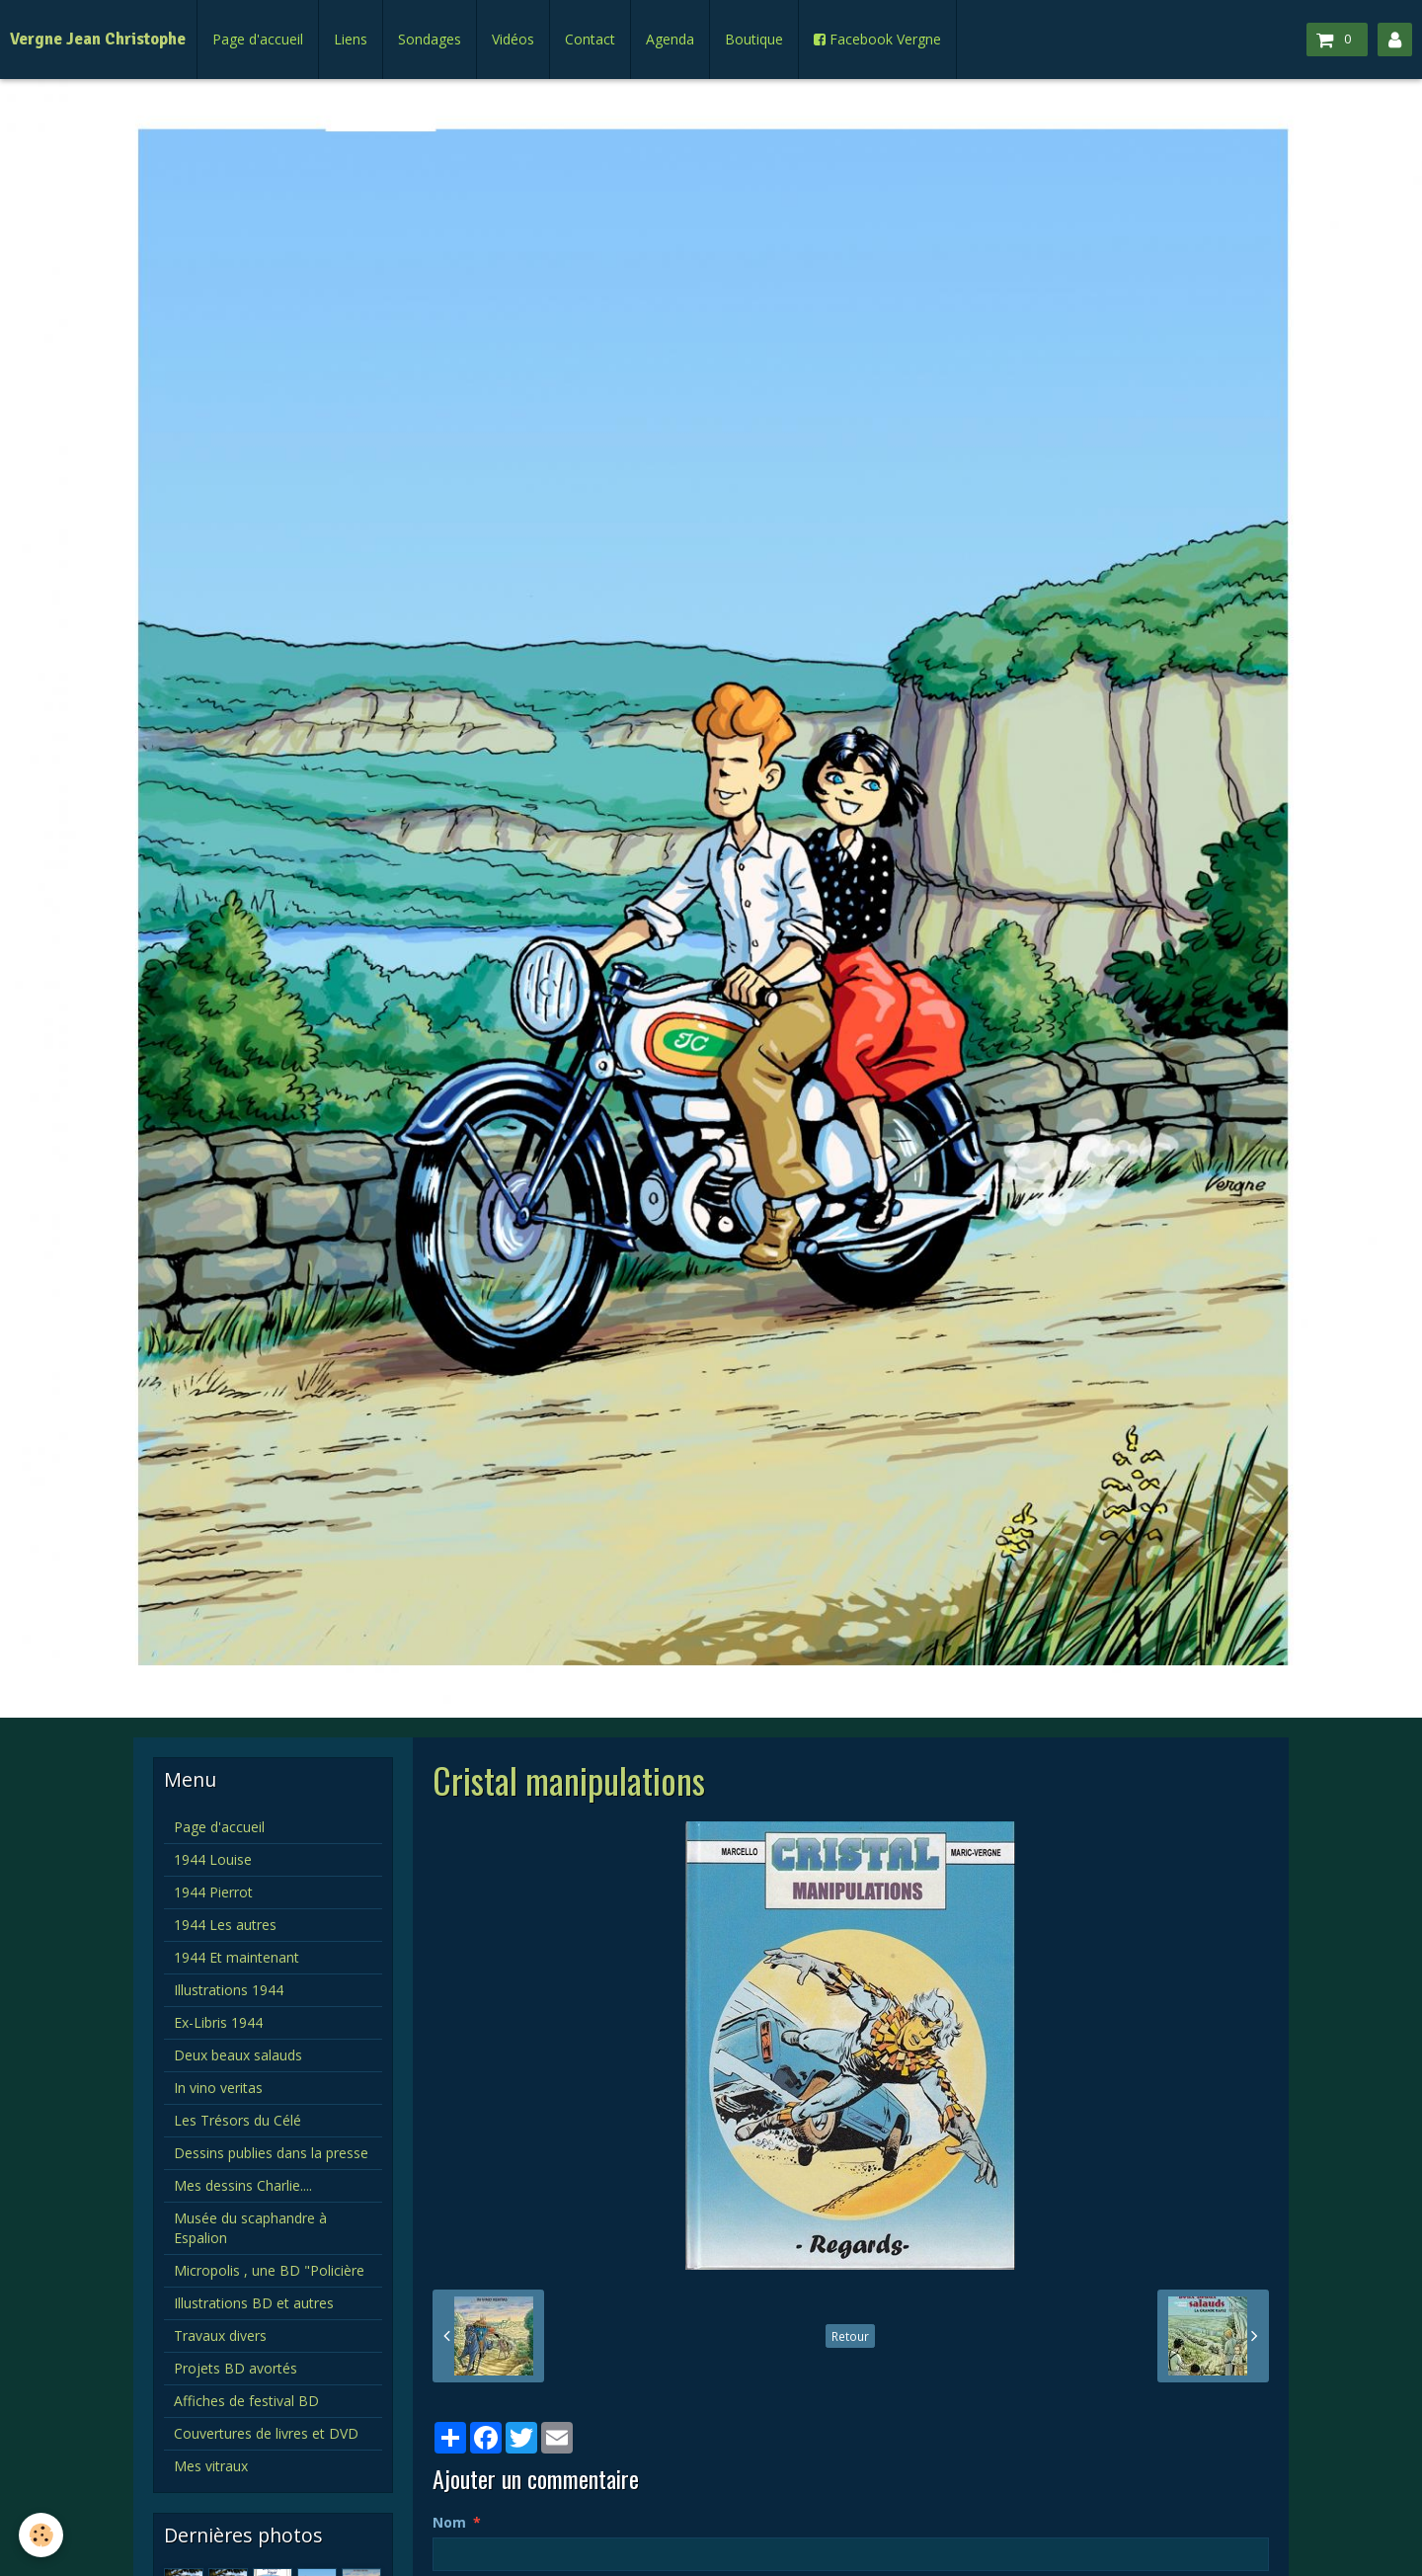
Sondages (429, 39)
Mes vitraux (211, 2465)
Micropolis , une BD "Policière (269, 2270)
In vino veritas (218, 2087)
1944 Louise (213, 1859)
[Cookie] (42, 2535)
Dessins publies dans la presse (271, 2152)
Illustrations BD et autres (254, 2303)
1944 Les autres (225, 1924)
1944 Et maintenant (236, 1957)
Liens (350, 39)
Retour (850, 2336)
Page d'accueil (257, 39)
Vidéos (513, 39)
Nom (449, 2522)
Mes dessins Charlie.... (243, 2185)
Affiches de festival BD (246, 2400)
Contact (590, 39)
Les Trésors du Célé (237, 2120)
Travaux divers (220, 2335)
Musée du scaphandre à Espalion (250, 2228)
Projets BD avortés (235, 2368)
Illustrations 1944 (228, 1989)
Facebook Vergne (877, 39)
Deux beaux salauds (238, 2055)
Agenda (670, 39)
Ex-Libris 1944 (218, 2022)
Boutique (754, 39)
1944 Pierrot (213, 1892)
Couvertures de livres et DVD (266, 2433)
